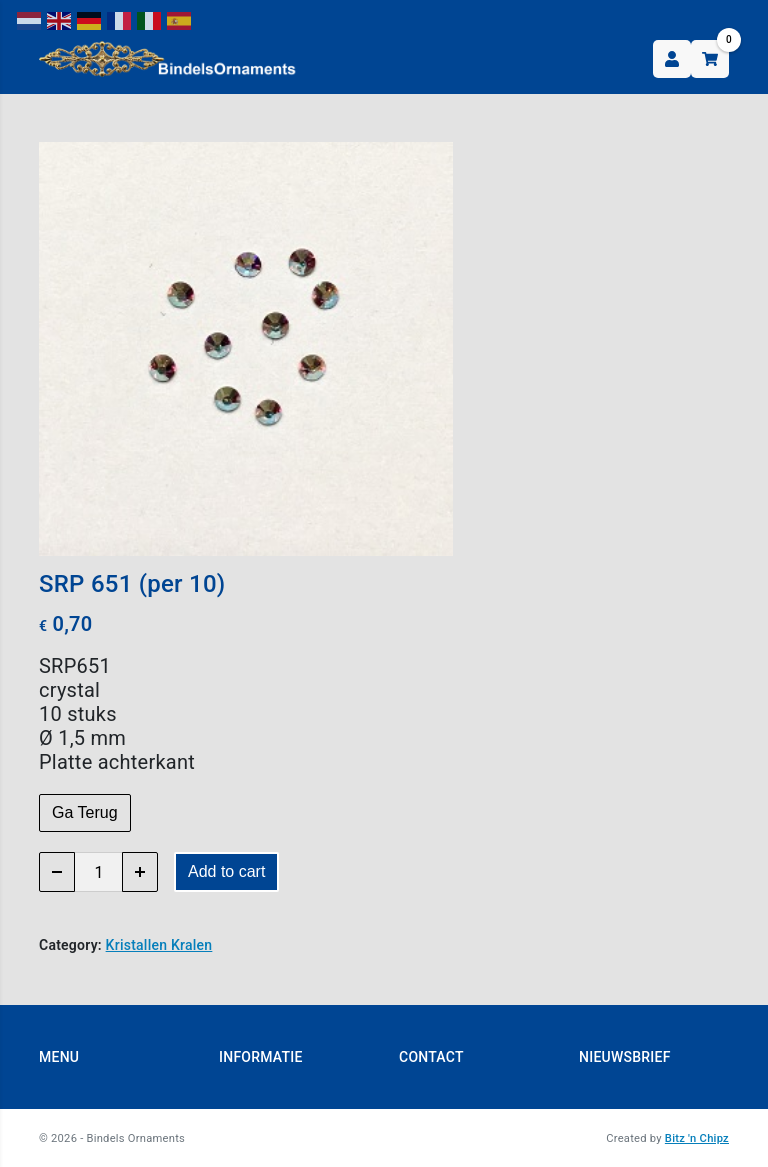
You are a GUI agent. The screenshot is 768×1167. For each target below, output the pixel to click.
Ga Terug (85, 812)
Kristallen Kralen (159, 945)
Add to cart (226, 871)
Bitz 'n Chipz (697, 1138)
